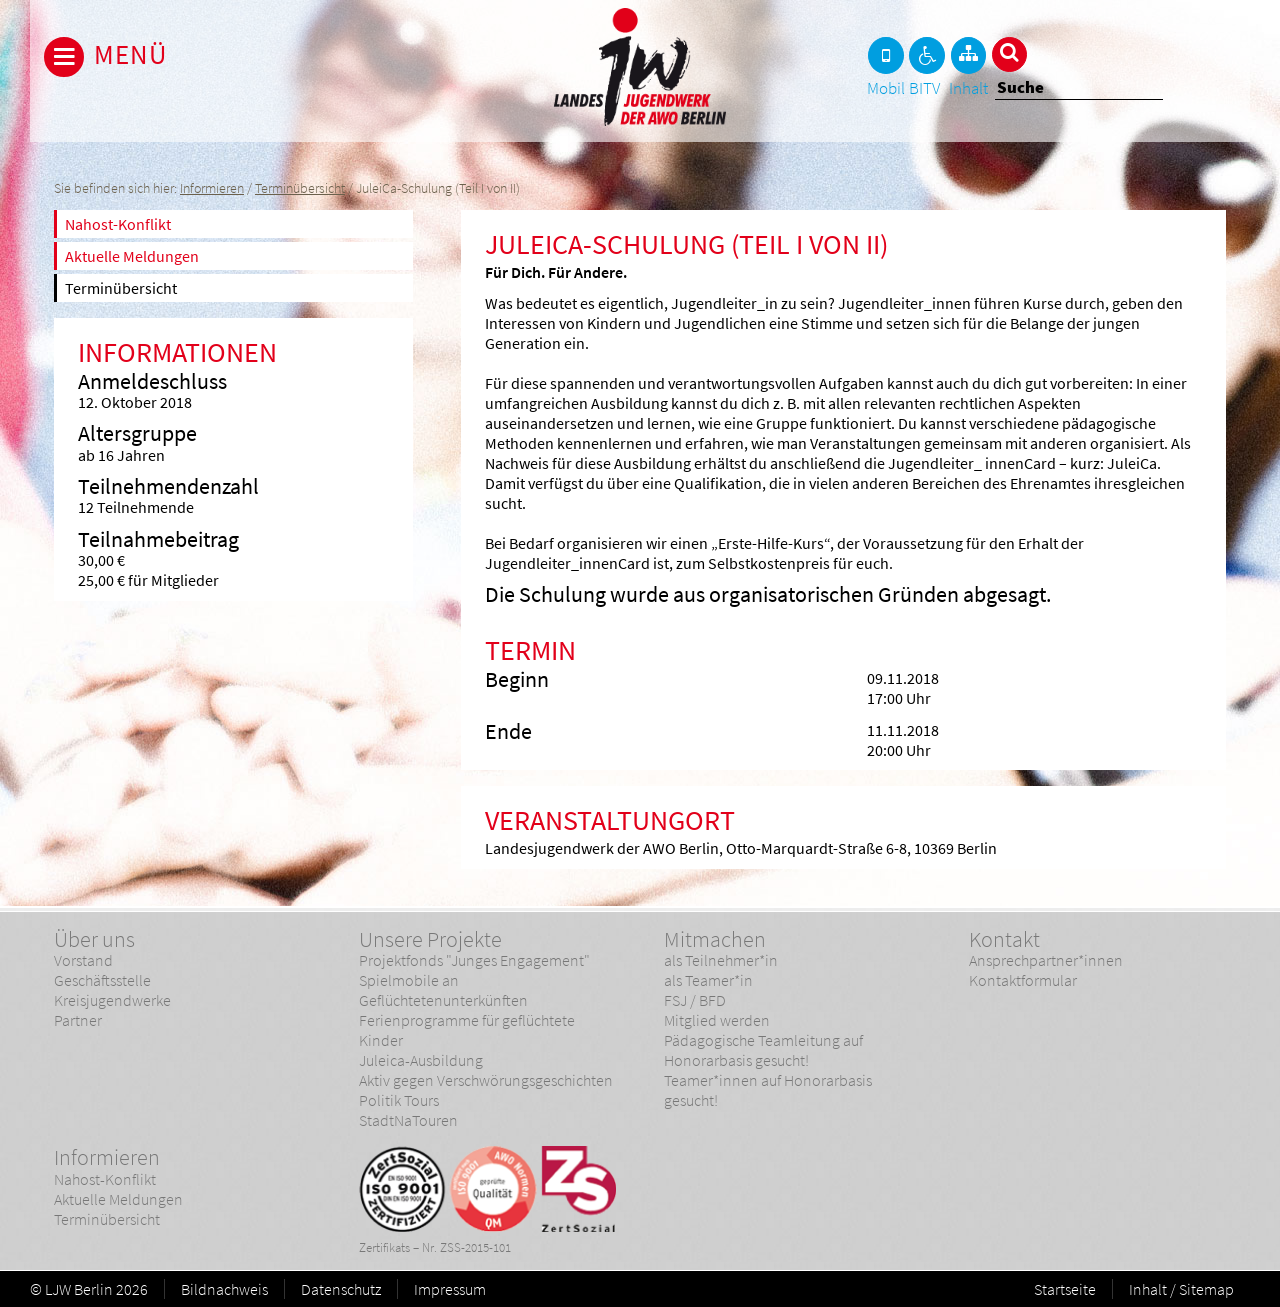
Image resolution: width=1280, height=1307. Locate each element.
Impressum (450, 1289)
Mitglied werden (717, 1020)
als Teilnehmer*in (721, 960)
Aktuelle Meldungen (132, 256)
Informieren (212, 188)
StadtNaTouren (408, 1120)
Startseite (1065, 1289)
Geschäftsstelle (102, 980)
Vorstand (83, 960)
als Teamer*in (708, 980)
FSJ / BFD (695, 1000)
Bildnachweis (224, 1289)
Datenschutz (341, 1289)
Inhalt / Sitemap (1181, 1289)
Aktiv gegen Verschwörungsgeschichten (486, 1080)
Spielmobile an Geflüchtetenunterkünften (443, 990)
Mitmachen (715, 939)
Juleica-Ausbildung (421, 1060)
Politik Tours (399, 1100)
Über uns (94, 939)
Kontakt (1004, 939)
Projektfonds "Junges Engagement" (474, 960)
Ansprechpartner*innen (1046, 960)
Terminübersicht (300, 188)
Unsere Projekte (430, 939)
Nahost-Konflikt (118, 224)
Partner (78, 1020)
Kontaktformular (1023, 980)
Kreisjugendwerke (112, 1000)
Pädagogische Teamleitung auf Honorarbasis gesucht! (763, 1050)
